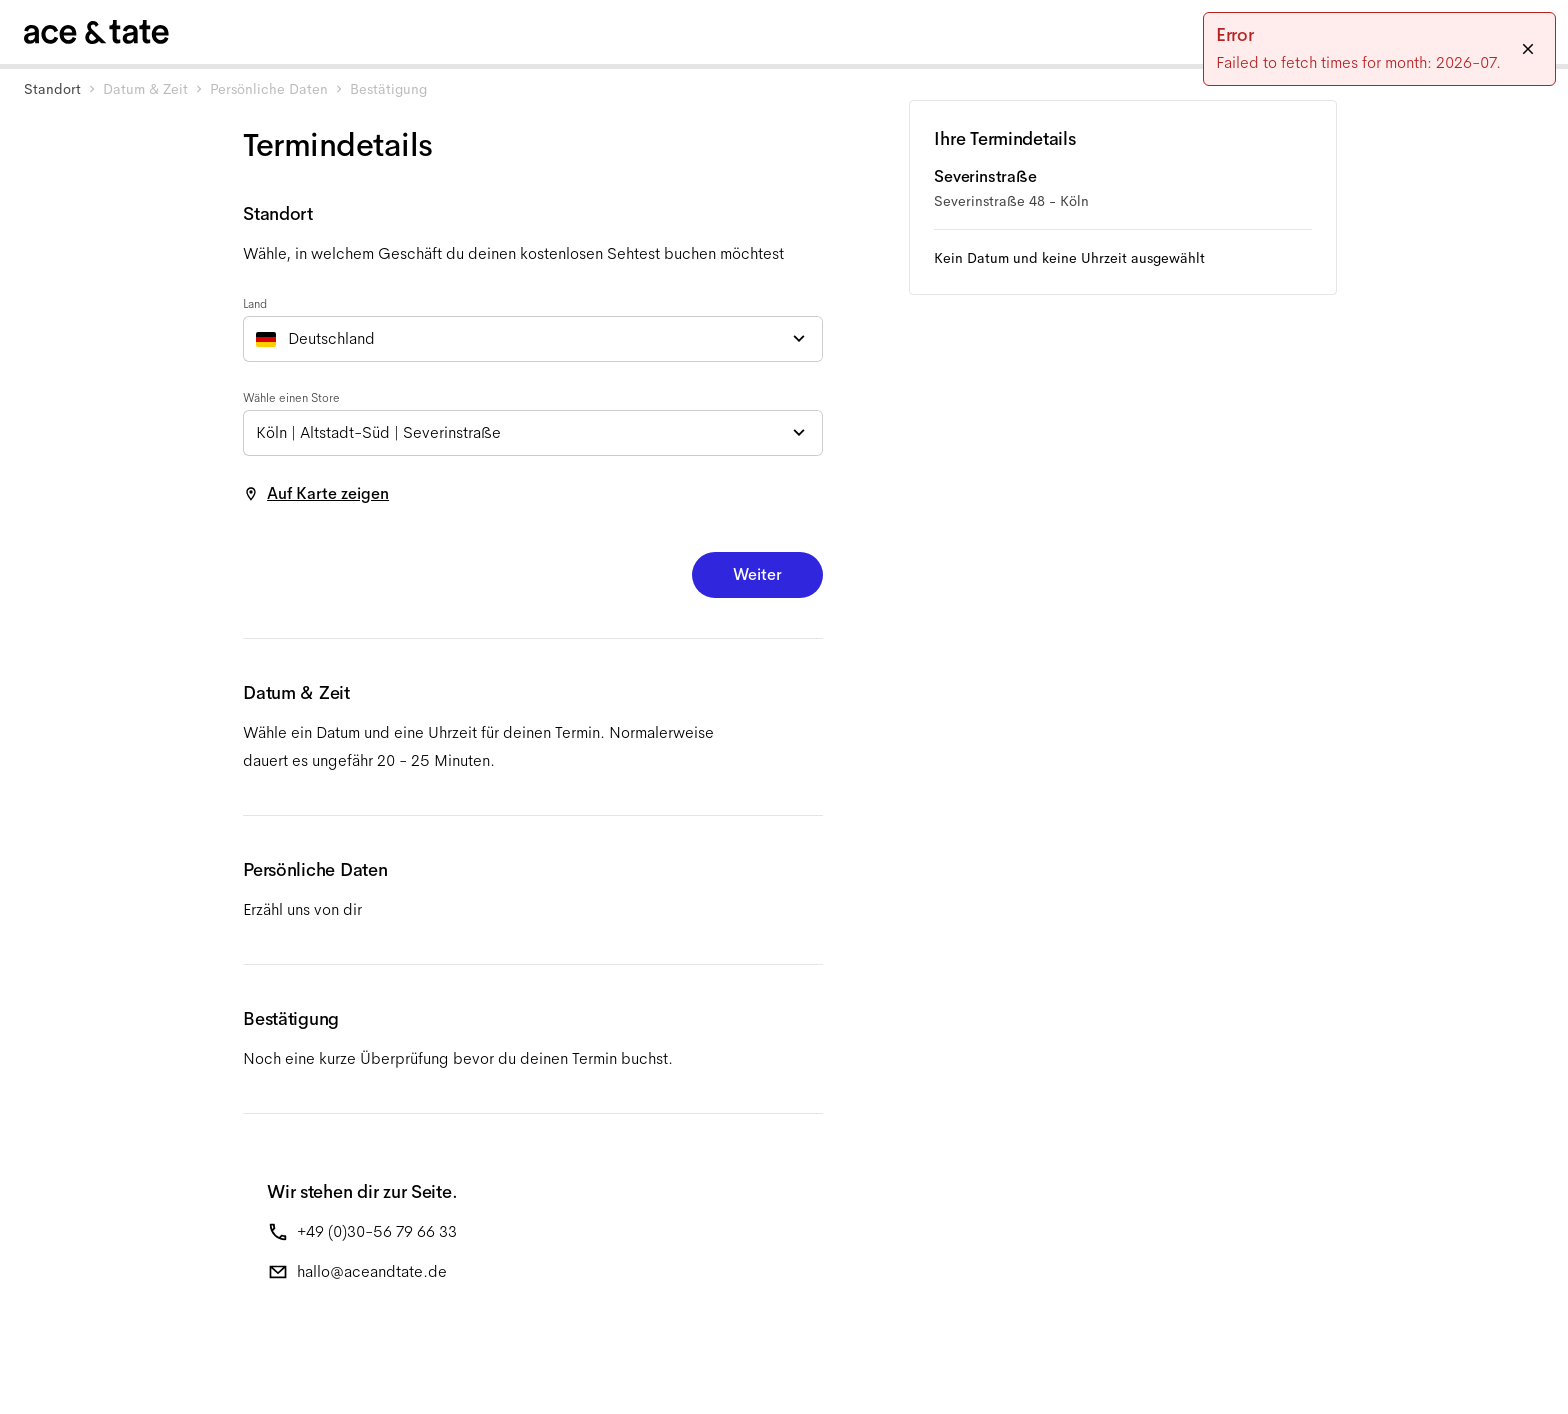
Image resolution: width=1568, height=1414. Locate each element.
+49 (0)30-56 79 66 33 (377, 1231)
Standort (52, 89)
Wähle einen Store (291, 398)
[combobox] (533, 339)
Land (255, 304)
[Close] (1528, 49)
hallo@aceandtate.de (372, 1271)
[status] (1379, 49)
